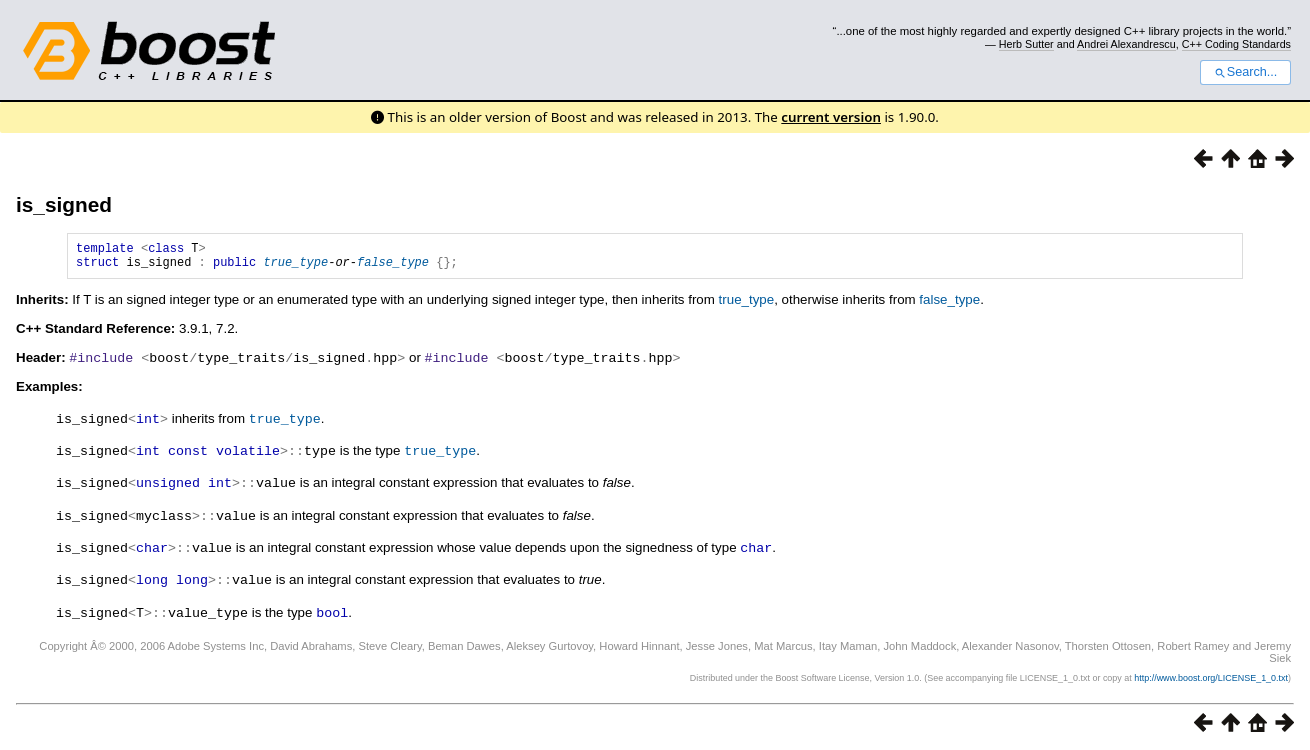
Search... (1245, 72)
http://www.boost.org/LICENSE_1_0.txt (1211, 676)
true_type (295, 267)
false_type (393, 267)
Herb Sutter (1026, 44)
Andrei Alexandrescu (1126, 44)
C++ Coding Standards (1236, 44)
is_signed (64, 204)
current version (831, 117)
